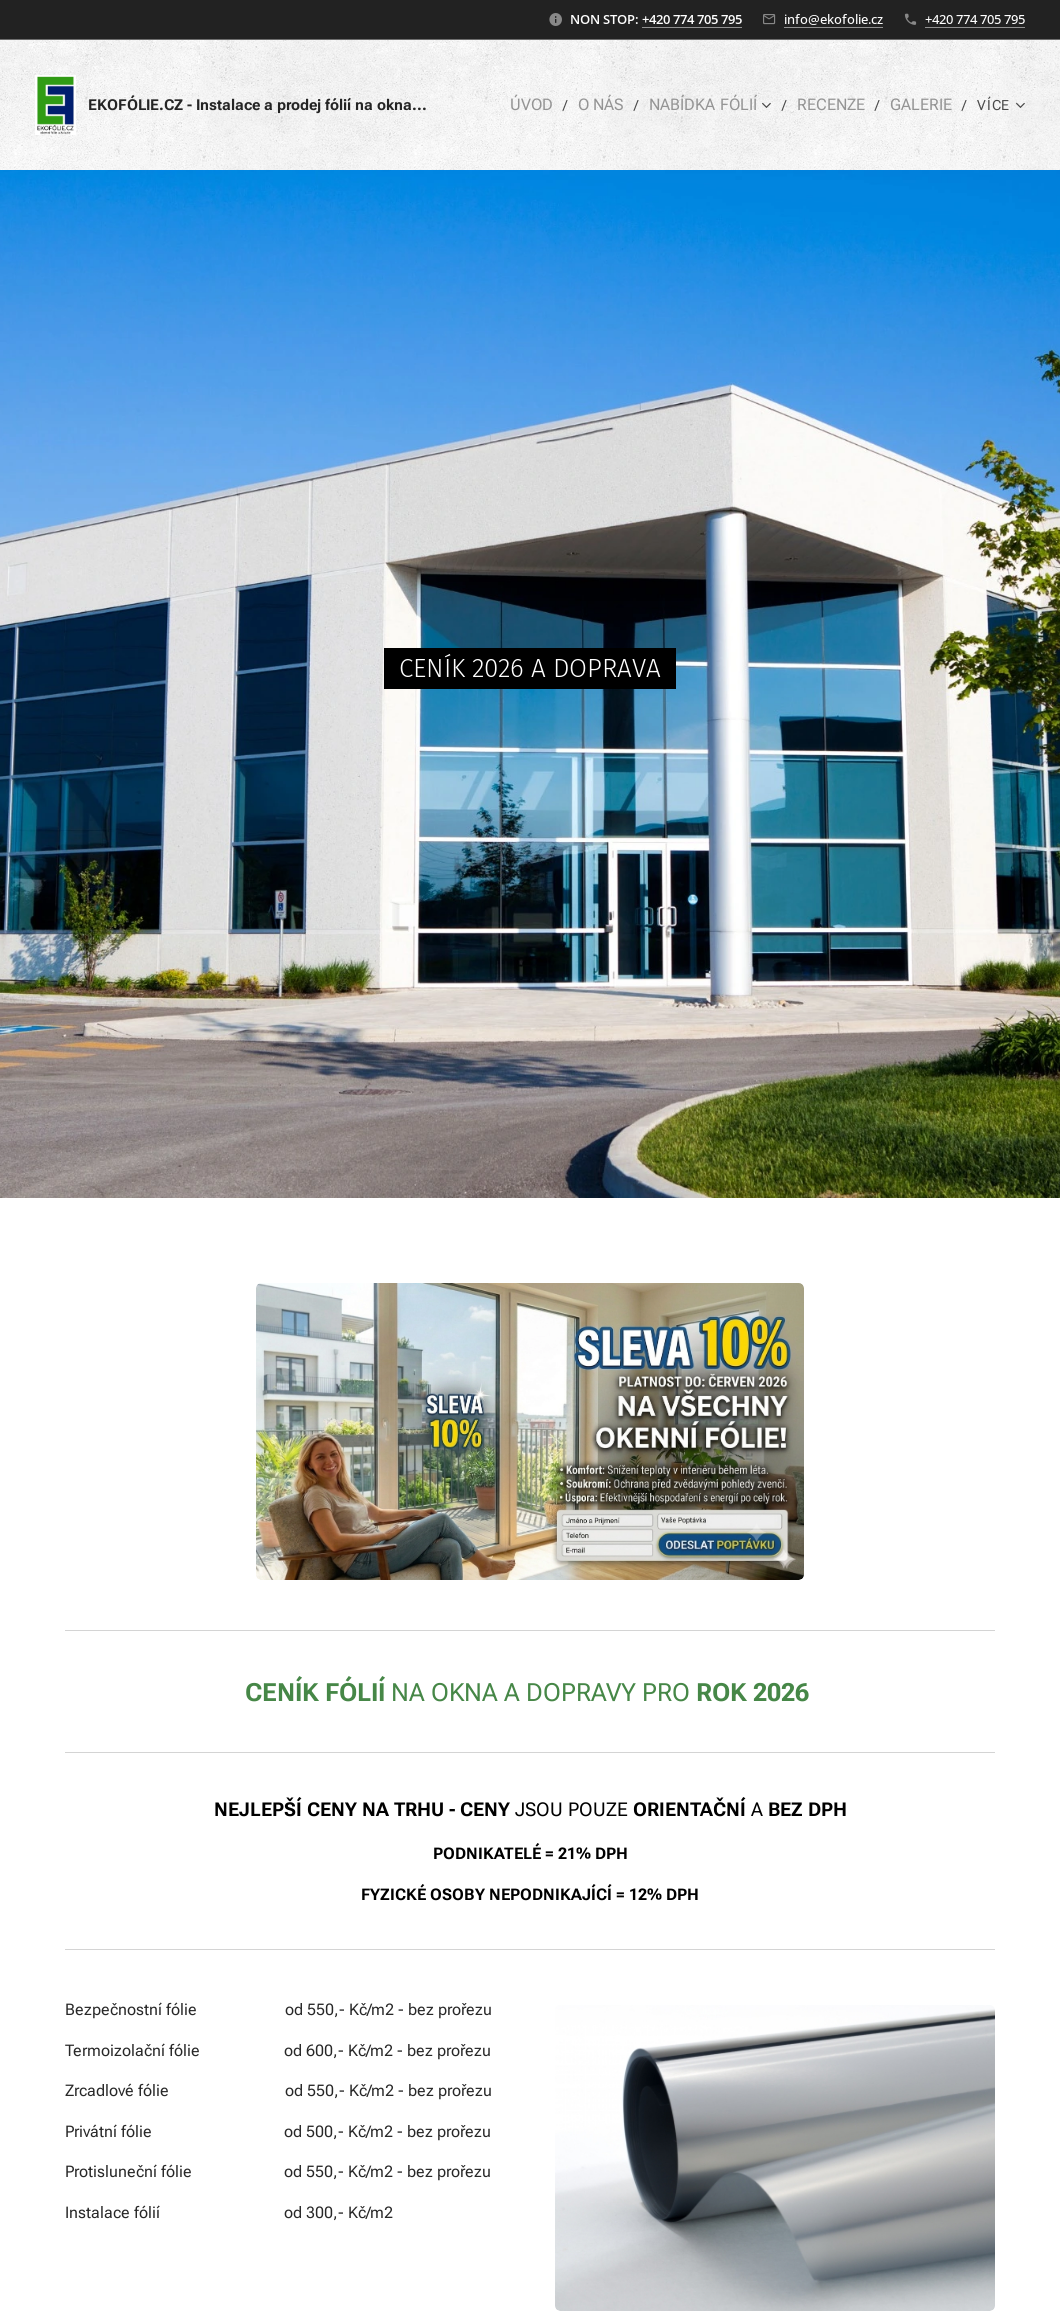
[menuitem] (547, 105)
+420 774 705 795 (692, 19)
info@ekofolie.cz (833, 19)
